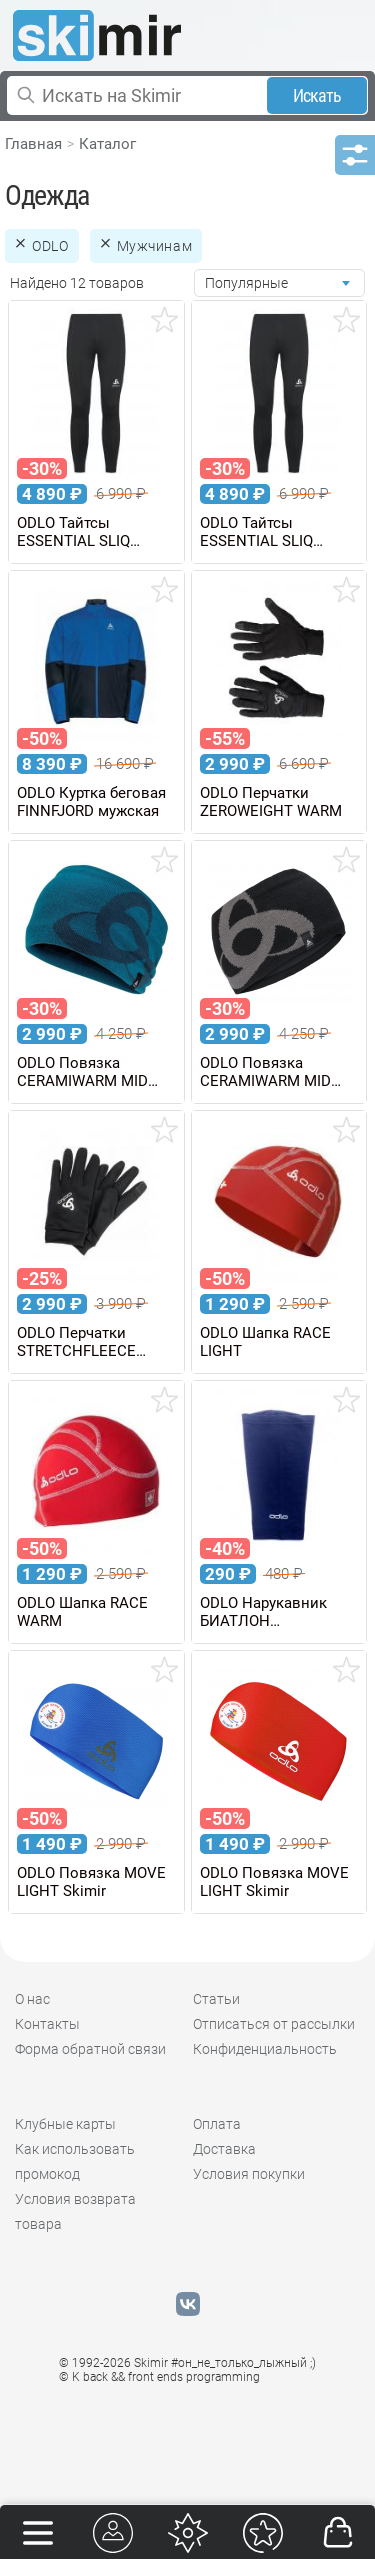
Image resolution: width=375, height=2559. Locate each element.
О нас (32, 1999)
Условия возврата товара (75, 2211)
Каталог (107, 144)
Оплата (217, 2124)
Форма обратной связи (90, 2049)
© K (159, 2377)
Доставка (224, 2149)
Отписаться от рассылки (274, 2024)
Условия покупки (249, 2174)
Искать (317, 95)
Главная (33, 144)
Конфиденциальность (265, 2049)
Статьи (216, 1999)
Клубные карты (65, 2124)
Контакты (47, 2024)
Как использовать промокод (75, 2161)
